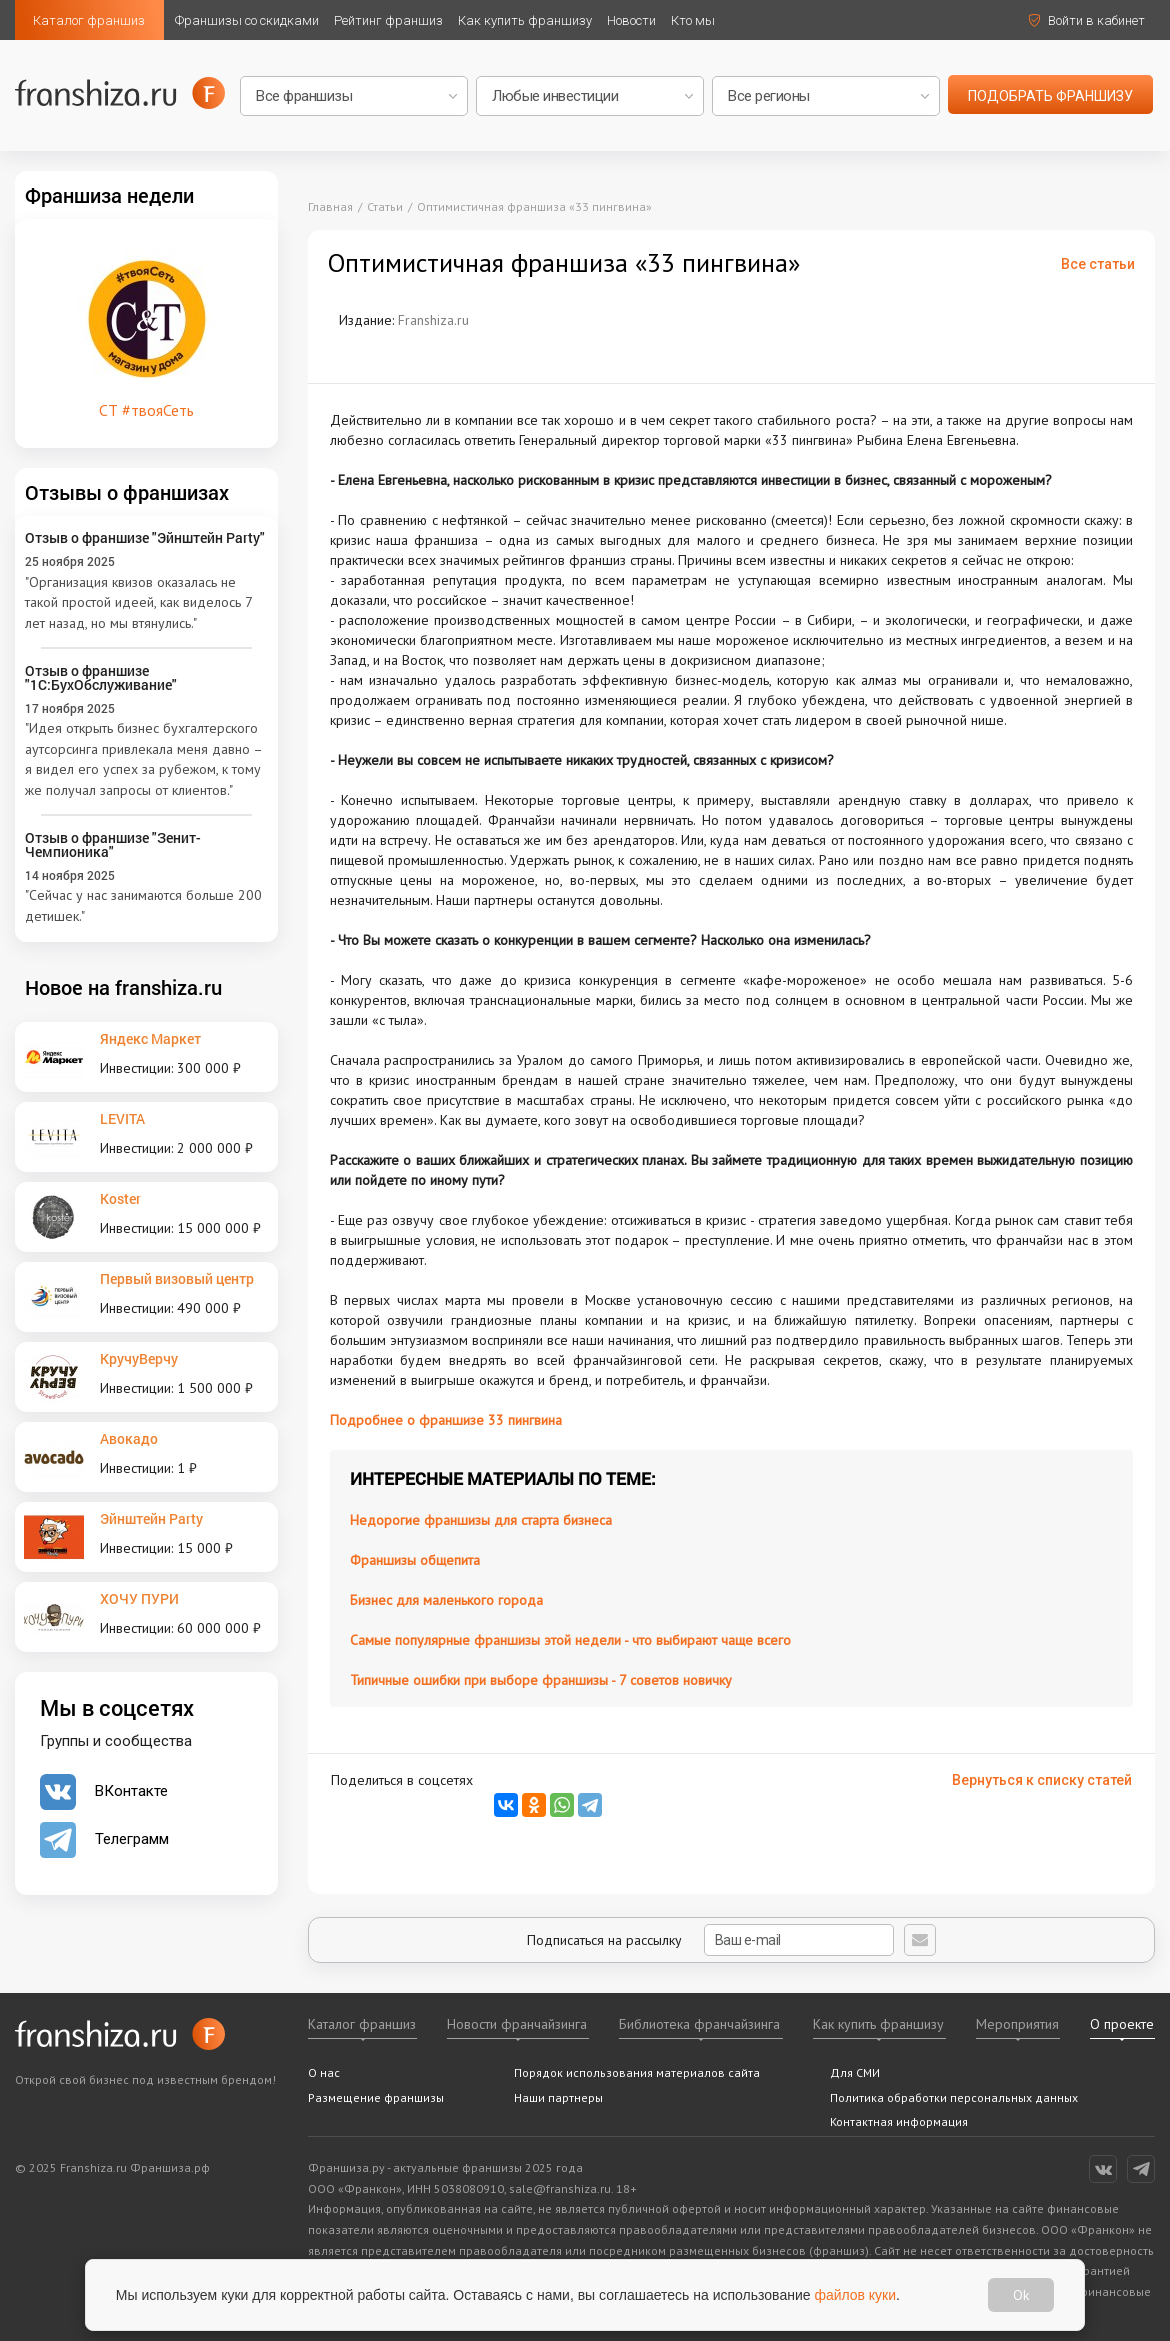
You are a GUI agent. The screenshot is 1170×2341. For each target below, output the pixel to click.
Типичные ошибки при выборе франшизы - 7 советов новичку (541, 1680)
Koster (120, 1198)
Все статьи (1098, 264)
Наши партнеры (558, 2097)
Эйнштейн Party (151, 1518)
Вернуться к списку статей (1042, 1780)
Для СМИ (855, 2072)
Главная (330, 206)
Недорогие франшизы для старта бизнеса (481, 1520)
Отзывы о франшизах (127, 492)
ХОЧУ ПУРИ (139, 1598)
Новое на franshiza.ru (123, 987)
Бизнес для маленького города (446, 1600)
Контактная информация (899, 2121)
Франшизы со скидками (247, 20)
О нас (324, 2072)
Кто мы (693, 20)
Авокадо (129, 1438)
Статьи (385, 206)
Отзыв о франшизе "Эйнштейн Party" (145, 537)
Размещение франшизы (376, 2097)
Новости (631, 20)
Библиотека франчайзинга (699, 2024)
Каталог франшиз (89, 20)
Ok (1021, 2295)
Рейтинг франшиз (388, 20)
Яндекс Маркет (150, 1038)
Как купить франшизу (525, 20)
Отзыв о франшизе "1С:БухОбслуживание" (101, 677)
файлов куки (856, 2294)
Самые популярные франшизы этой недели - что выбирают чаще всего (570, 1640)
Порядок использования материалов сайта (637, 2072)
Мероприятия (1017, 2024)
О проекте (1122, 2024)
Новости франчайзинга (517, 2024)
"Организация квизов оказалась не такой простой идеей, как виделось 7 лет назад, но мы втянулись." (138, 602)
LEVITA (122, 1118)
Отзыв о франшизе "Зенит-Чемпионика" (113, 844)
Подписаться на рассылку (710, 1940)
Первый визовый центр (177, 1278)
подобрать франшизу (1050, 96)
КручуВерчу (139, 1358)
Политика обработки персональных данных (954, 2097)
